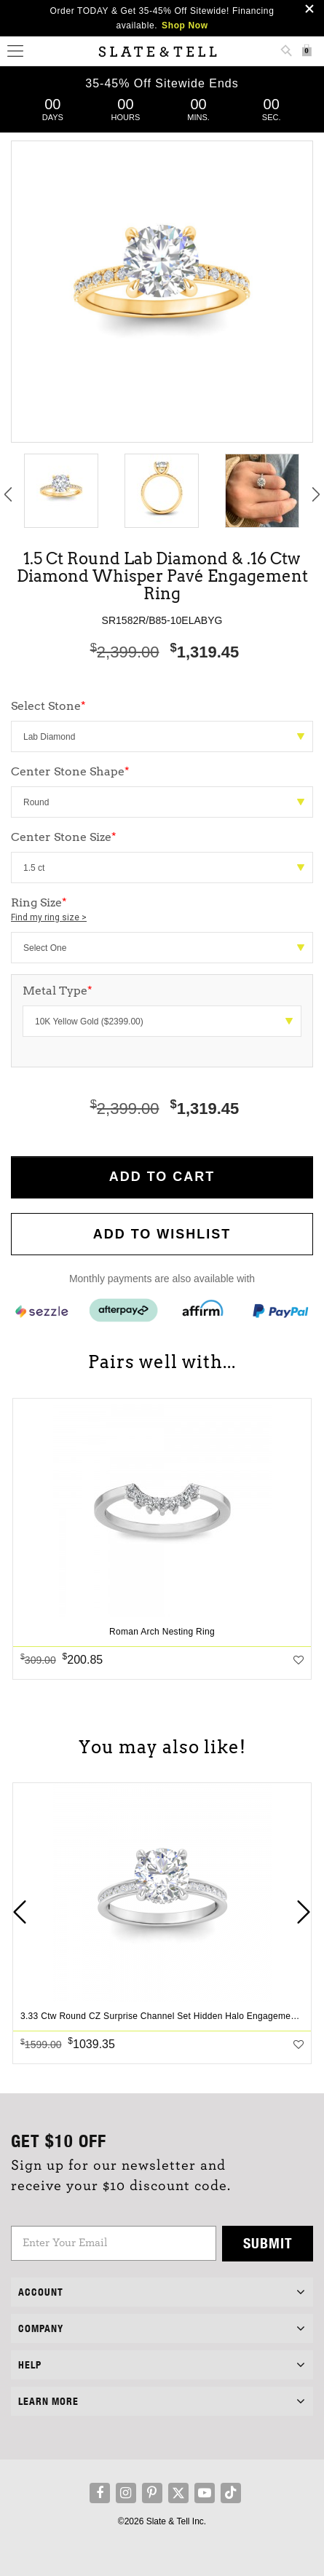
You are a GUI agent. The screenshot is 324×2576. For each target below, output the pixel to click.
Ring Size (162, 910)
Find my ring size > (49, 917)
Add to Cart (162, 1176)
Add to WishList (162, 1234)
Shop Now (185, 25)
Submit (268, 2243)
